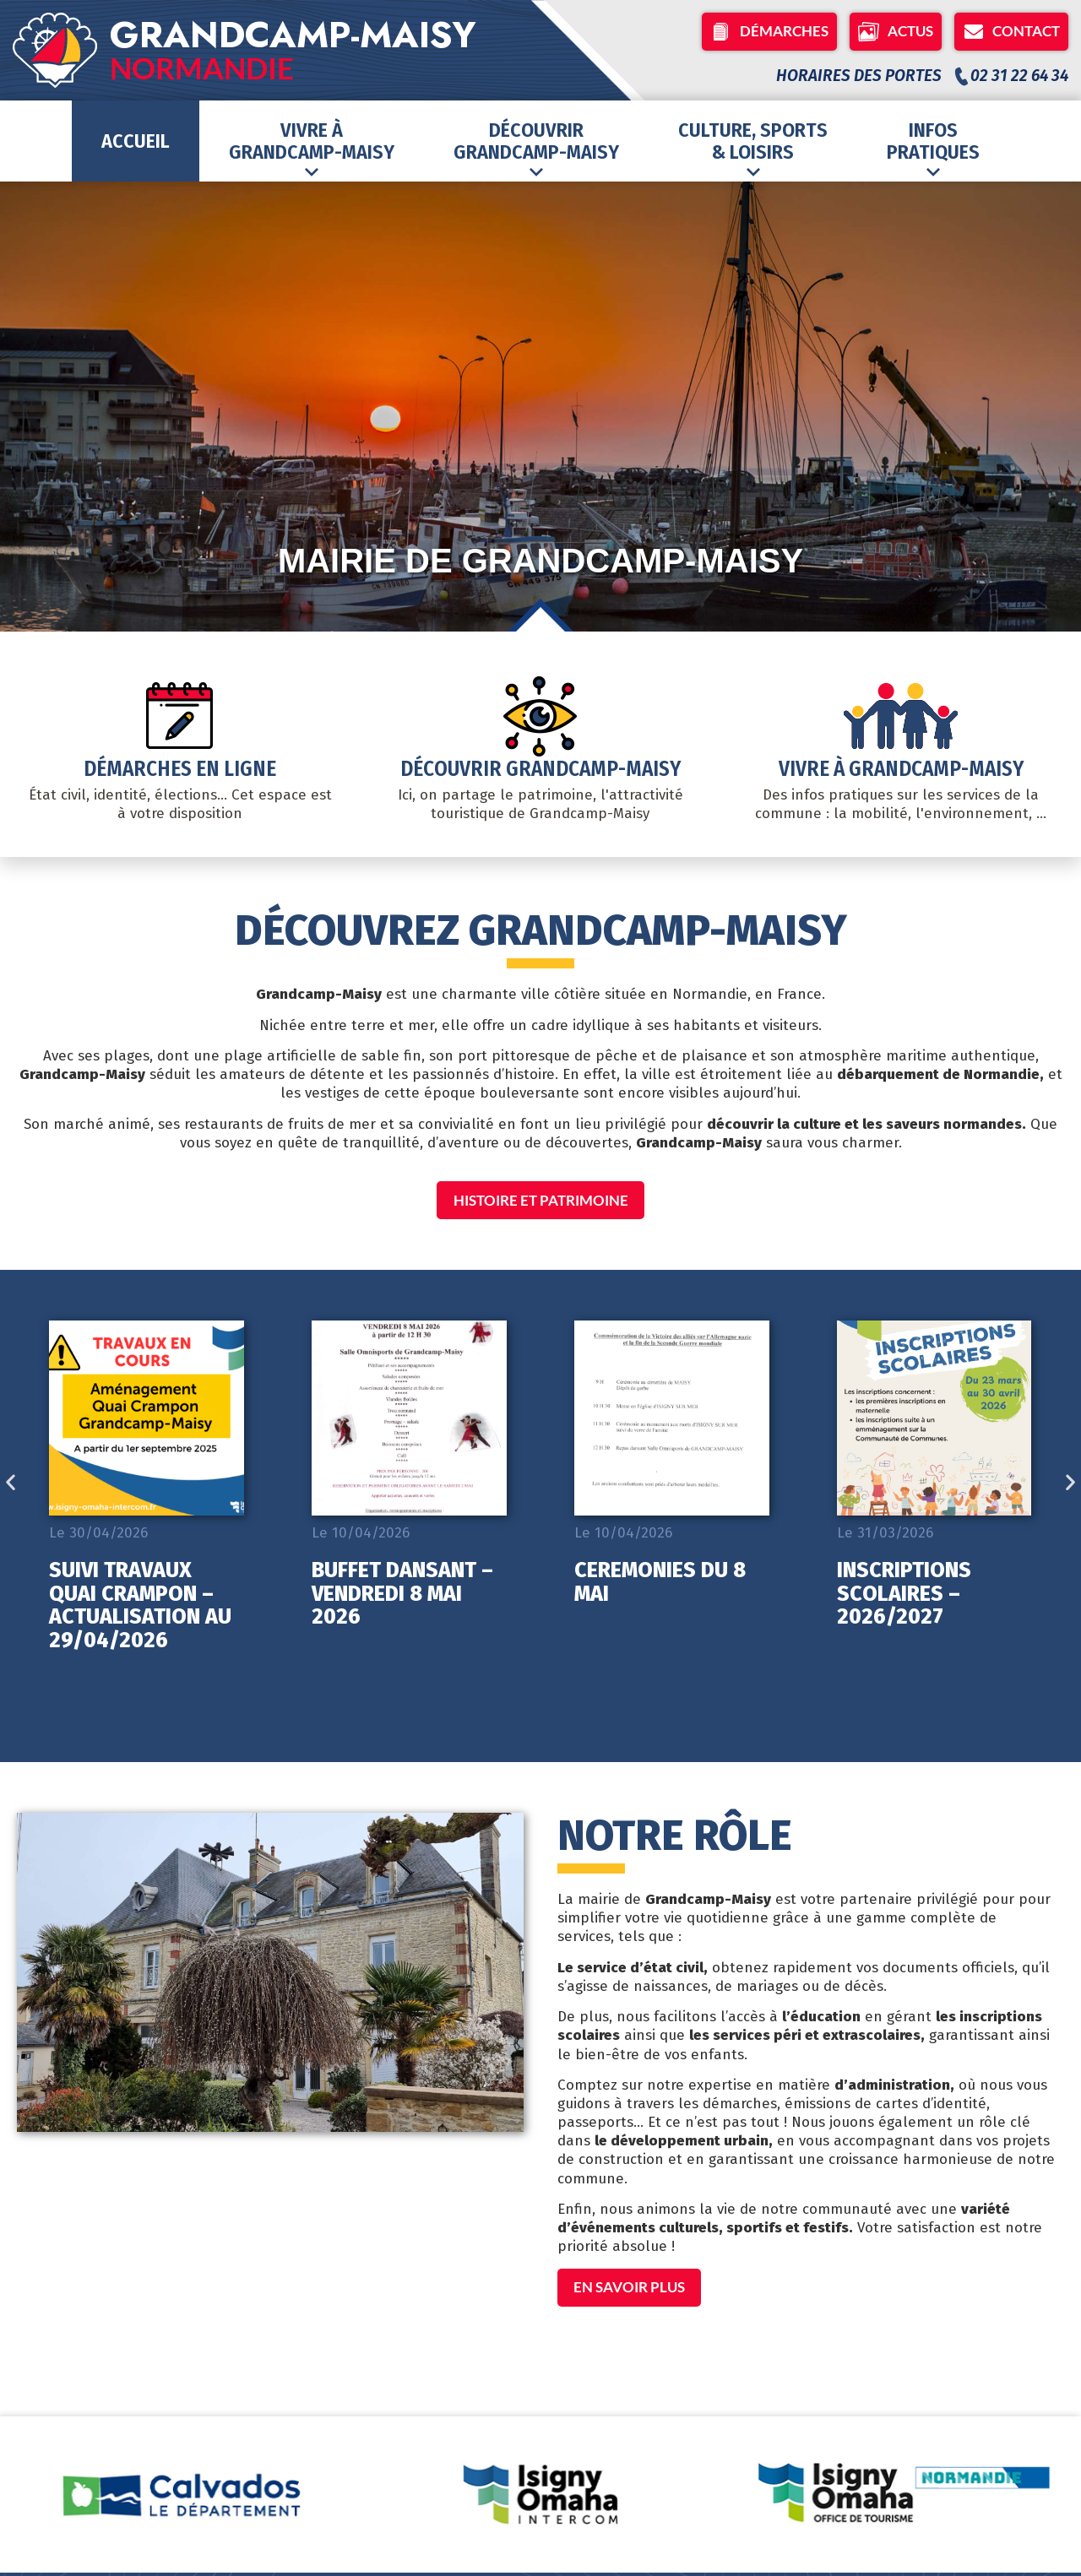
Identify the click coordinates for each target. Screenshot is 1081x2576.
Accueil (135, 141)
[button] (10, 1483)
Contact (1011, 31)
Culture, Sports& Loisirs (753, 148)
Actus (895, 31)
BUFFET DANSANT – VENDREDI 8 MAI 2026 (402, 1595)
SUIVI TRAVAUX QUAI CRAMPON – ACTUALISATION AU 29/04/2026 (140, 1607)
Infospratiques (933, 148)
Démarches (769, 31)
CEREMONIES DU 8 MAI (660, 1583)
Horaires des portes (859, 75)
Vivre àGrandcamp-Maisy (311, 148)
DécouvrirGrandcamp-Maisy (536, 148)
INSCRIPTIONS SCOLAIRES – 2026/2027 (904, 1595)
